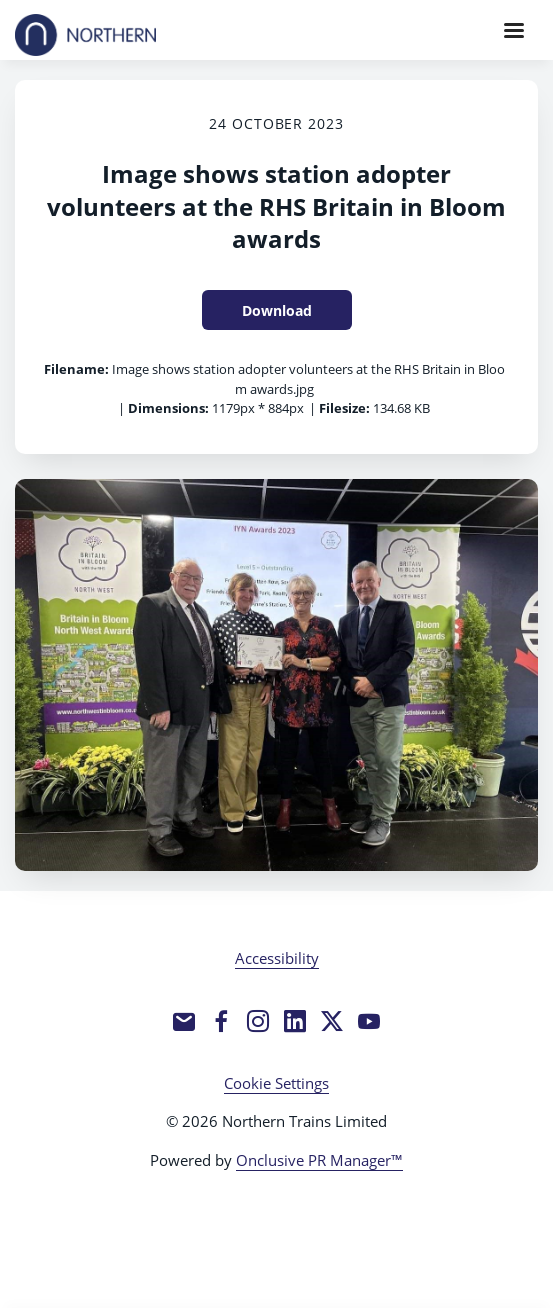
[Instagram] (258, 1021)
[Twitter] (332, 1021)
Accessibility (277, 958)
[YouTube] (369, 1021)
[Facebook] (221, 1021)
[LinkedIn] (295, 1021)
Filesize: (344, 408)
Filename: (76, 369)
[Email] (184, 1021)
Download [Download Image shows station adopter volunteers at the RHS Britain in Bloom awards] (277, 310)
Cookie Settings (276, 1083)
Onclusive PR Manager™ (319, 1160)
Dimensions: (168, 408)
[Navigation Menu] (514, 30)
